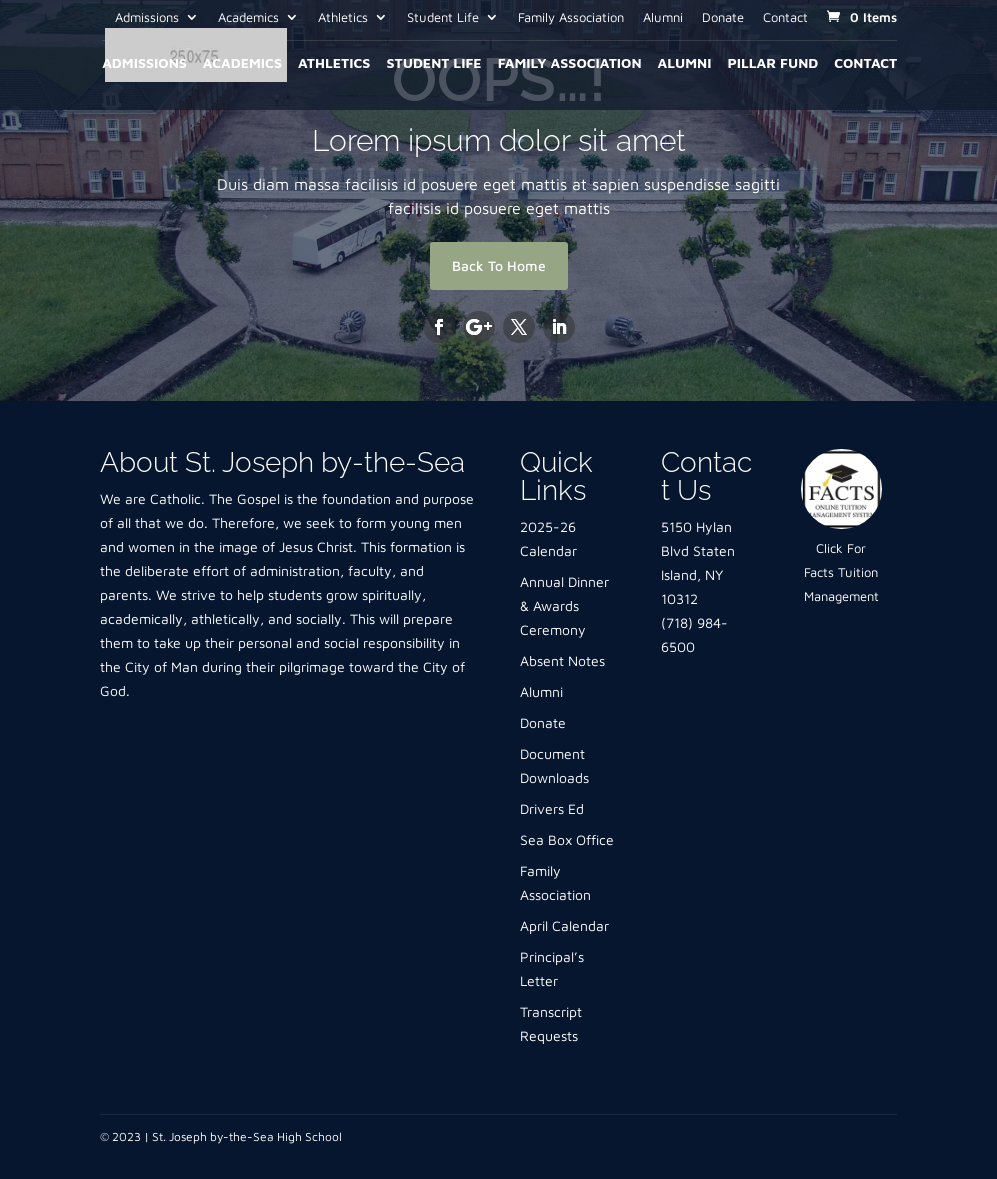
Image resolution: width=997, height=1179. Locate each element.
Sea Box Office (567, 839)
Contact (785, 18)
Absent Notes (562, 660)
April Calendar (564, 925)
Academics (248, 18)
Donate (723, 18)
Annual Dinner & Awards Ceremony (564, 605)
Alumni (663, 18)
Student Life (443, 18)
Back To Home (499, 265)
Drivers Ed (552, 808)
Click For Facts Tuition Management (841, 572)
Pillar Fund (772, 63)
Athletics (343, 18)
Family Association (571, 18)
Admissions (147, 18)
